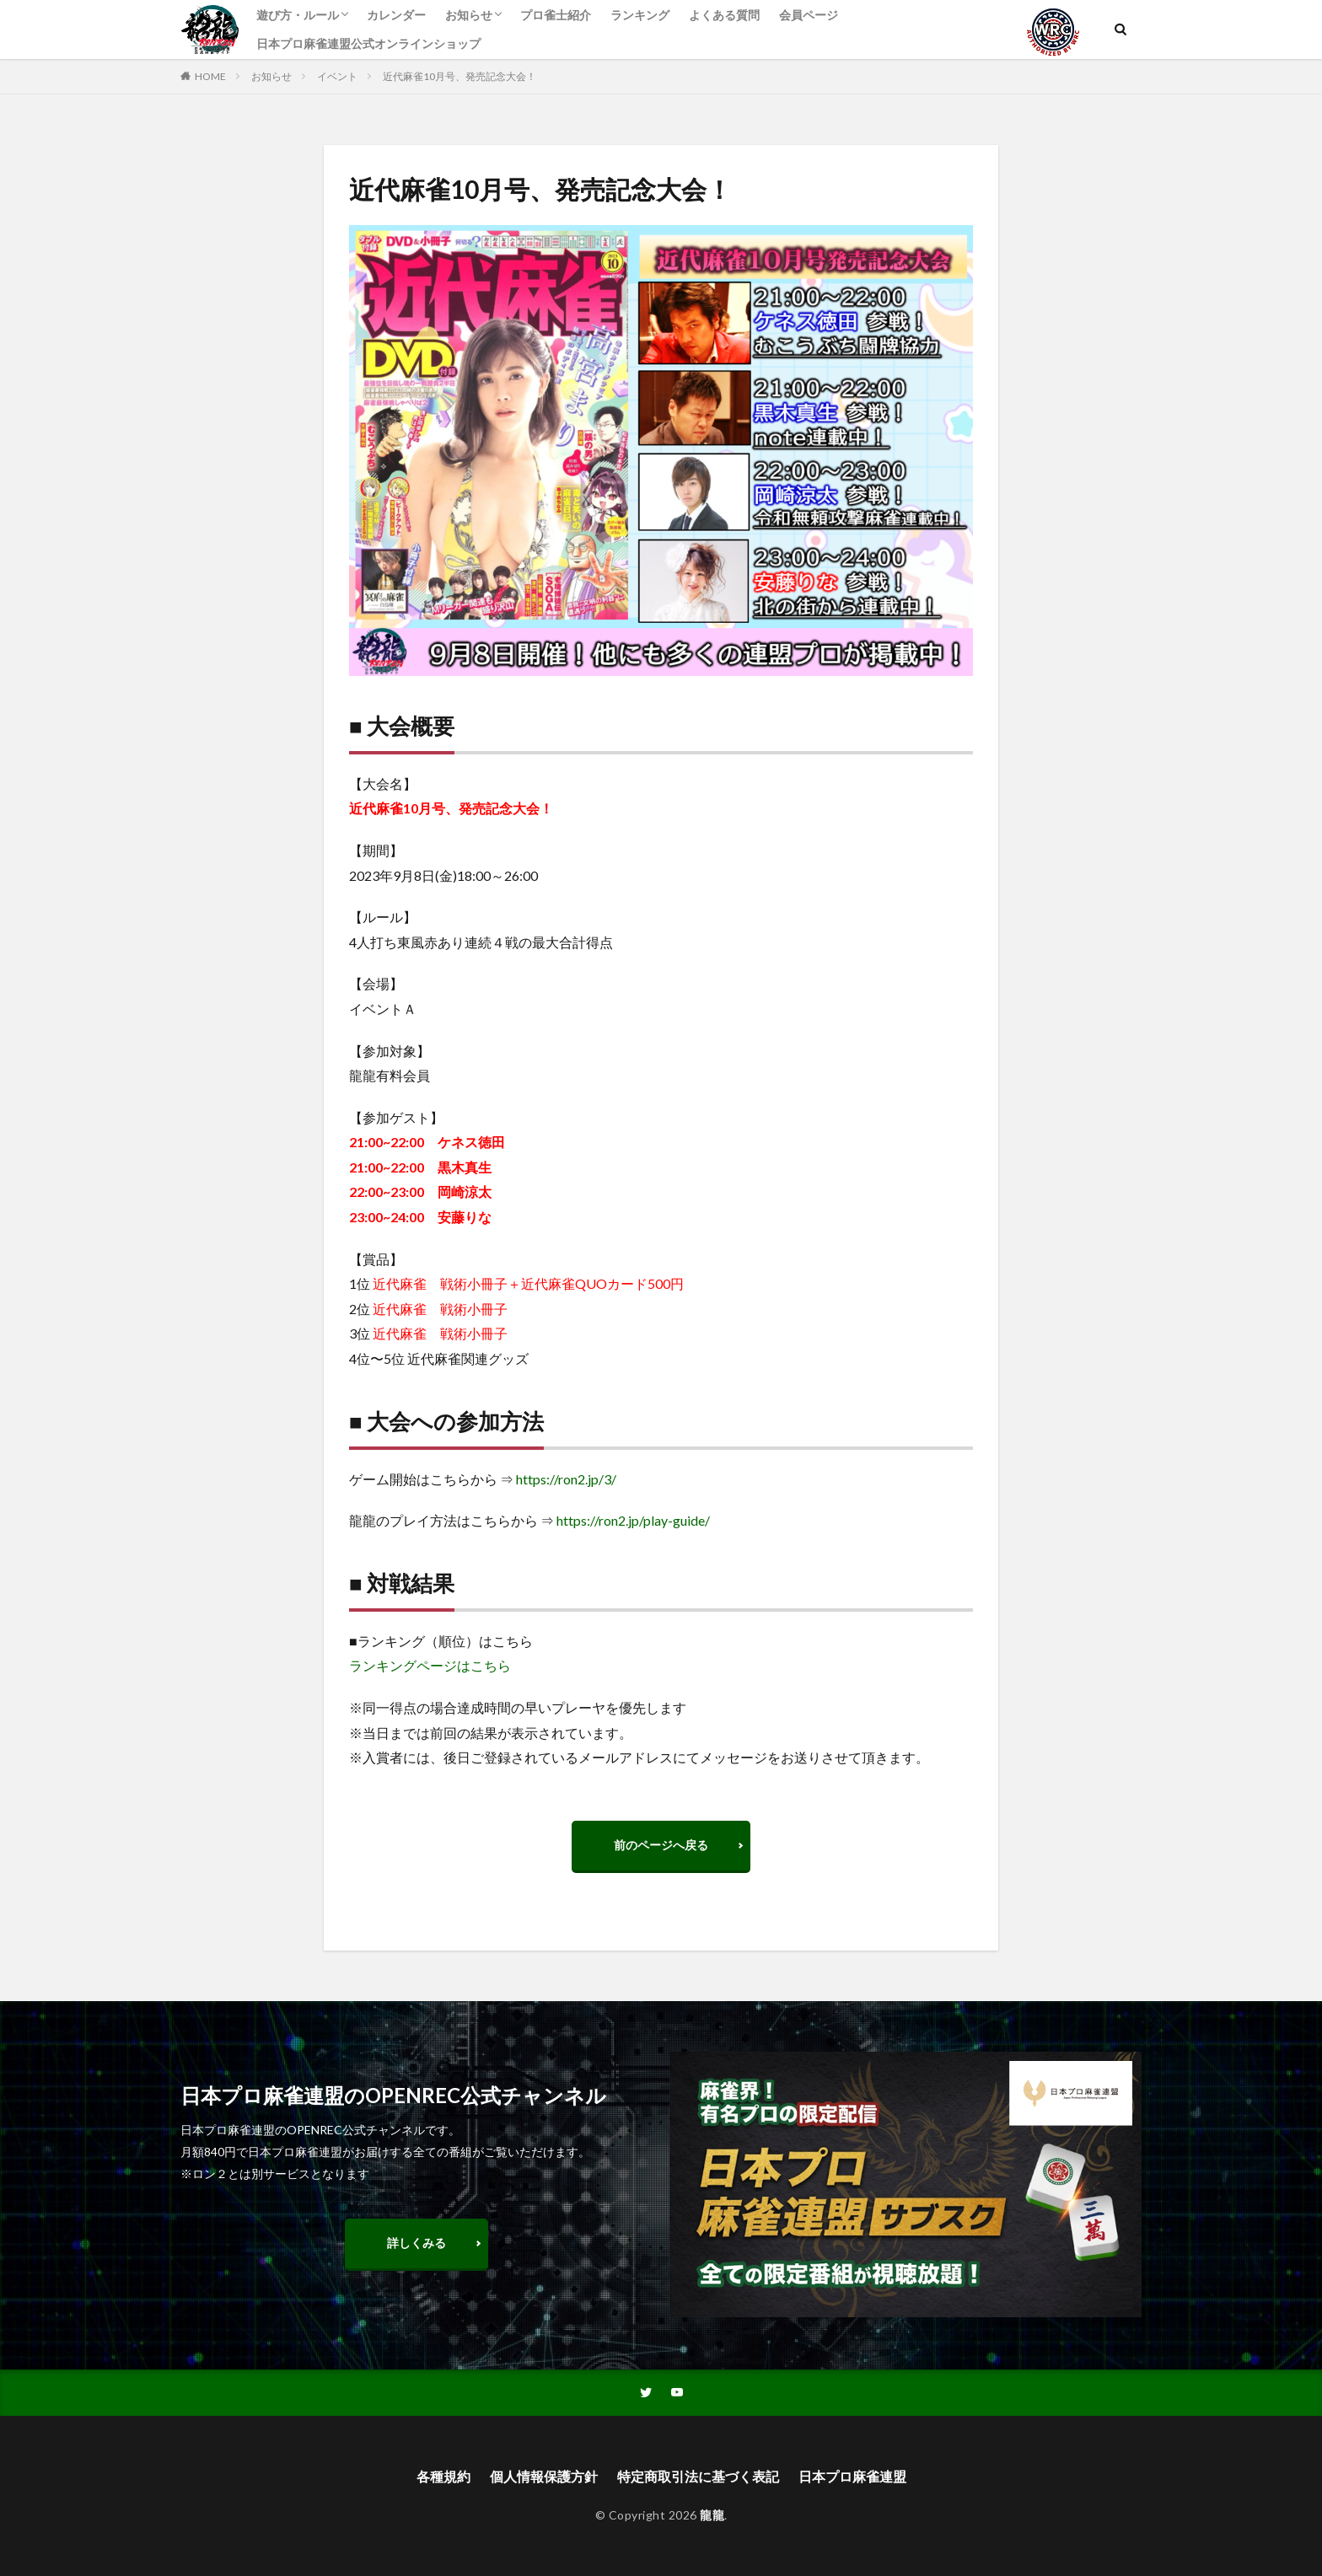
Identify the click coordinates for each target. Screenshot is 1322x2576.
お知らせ (468, 15)
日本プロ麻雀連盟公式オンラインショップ (368, 43)
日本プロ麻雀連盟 (852, 2476)
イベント (337, 76)
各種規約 (443, 2476)
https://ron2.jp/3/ (566, 1479)
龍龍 (712, 2515)
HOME (210, 76)
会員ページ (808, 15)
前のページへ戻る (661, 1845)
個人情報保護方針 (544, 2476)
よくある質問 (724, 15)
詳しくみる (416, 2242)
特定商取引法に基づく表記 (698, 2476)
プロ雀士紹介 (555, 15)
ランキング (639, 15)
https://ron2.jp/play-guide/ (633, 1520)
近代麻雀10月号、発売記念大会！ (459, 76)
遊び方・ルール (297, 15)
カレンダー (396, 15)
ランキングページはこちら (430, 1665)
